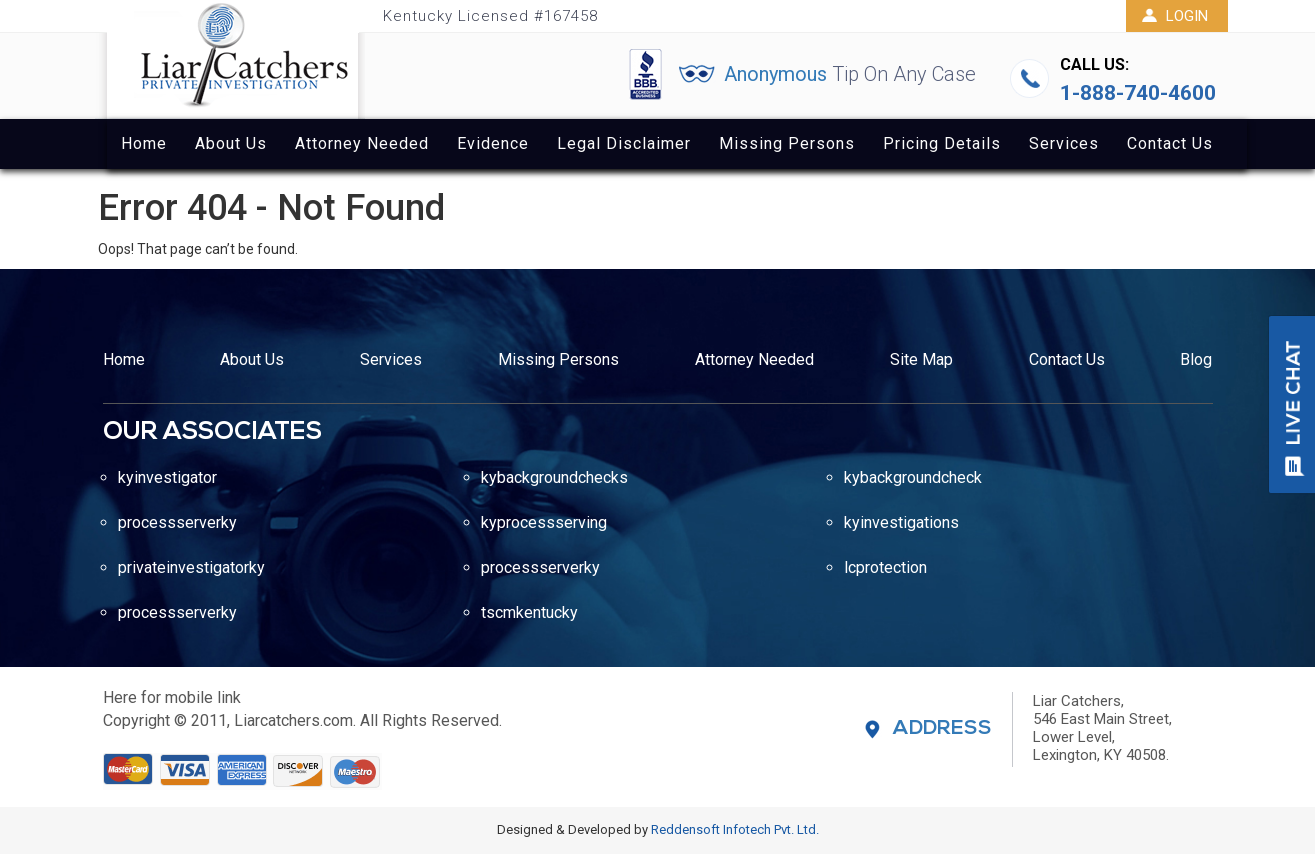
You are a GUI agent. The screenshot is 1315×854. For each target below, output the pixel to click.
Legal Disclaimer (624, 143)
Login (1174, 16)
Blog (1196, 359)
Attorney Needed (362, 143)
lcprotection (885, 567)
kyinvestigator (167, 477)
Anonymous (850, 74)
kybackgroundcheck (913, 477)
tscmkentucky (529, 612)
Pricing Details (942, 143)
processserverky (177, 522)
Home (144, 143)
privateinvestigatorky (191, 567)
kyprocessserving (544, 522)
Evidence (493, 143)
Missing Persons (787, 143)
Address (942, 729)
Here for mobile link (172, 697)
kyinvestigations (901, 522)
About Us (231, 143)
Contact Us (1170, 143)
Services (1064, 143)
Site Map (921, 359)
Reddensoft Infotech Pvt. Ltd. (735, 829)
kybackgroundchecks (554, 477)
